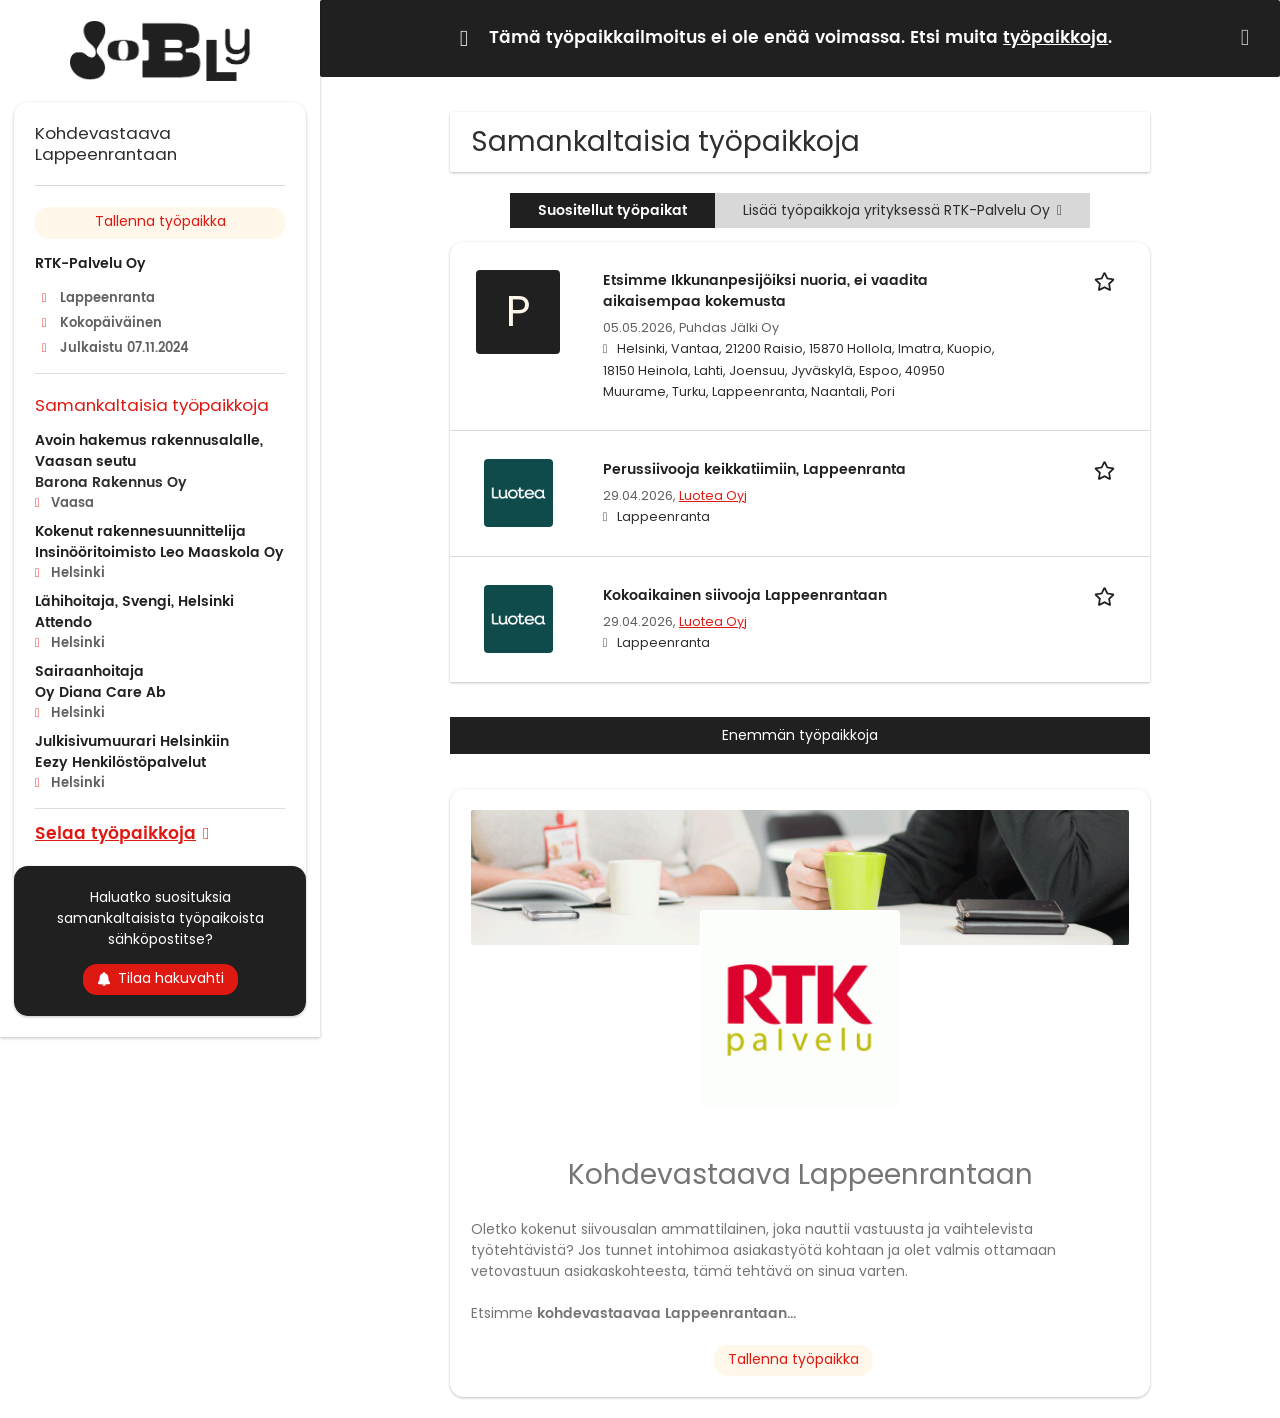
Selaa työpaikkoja (115, 832)
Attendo (63, 622)
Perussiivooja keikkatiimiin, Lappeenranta (754, 469)
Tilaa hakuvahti (160, 978)
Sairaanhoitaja (89, 671)
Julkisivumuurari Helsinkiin (132, 741)
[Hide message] (1249, 37)
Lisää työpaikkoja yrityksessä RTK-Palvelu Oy (902, 210)
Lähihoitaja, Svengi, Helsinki (134, 601)
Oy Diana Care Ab (100, 692)
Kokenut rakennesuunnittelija (140, 531)
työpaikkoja (1055, 38)
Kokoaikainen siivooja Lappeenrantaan (745, 595)
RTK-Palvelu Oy (90, 263)
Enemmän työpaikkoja (800, 735)
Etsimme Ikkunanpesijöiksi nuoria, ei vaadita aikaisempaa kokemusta (765, 291)
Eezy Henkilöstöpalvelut (120, 762)
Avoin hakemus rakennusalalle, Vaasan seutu (149, 451)
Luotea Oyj (713, 495)
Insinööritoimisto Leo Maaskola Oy (159, 552)
